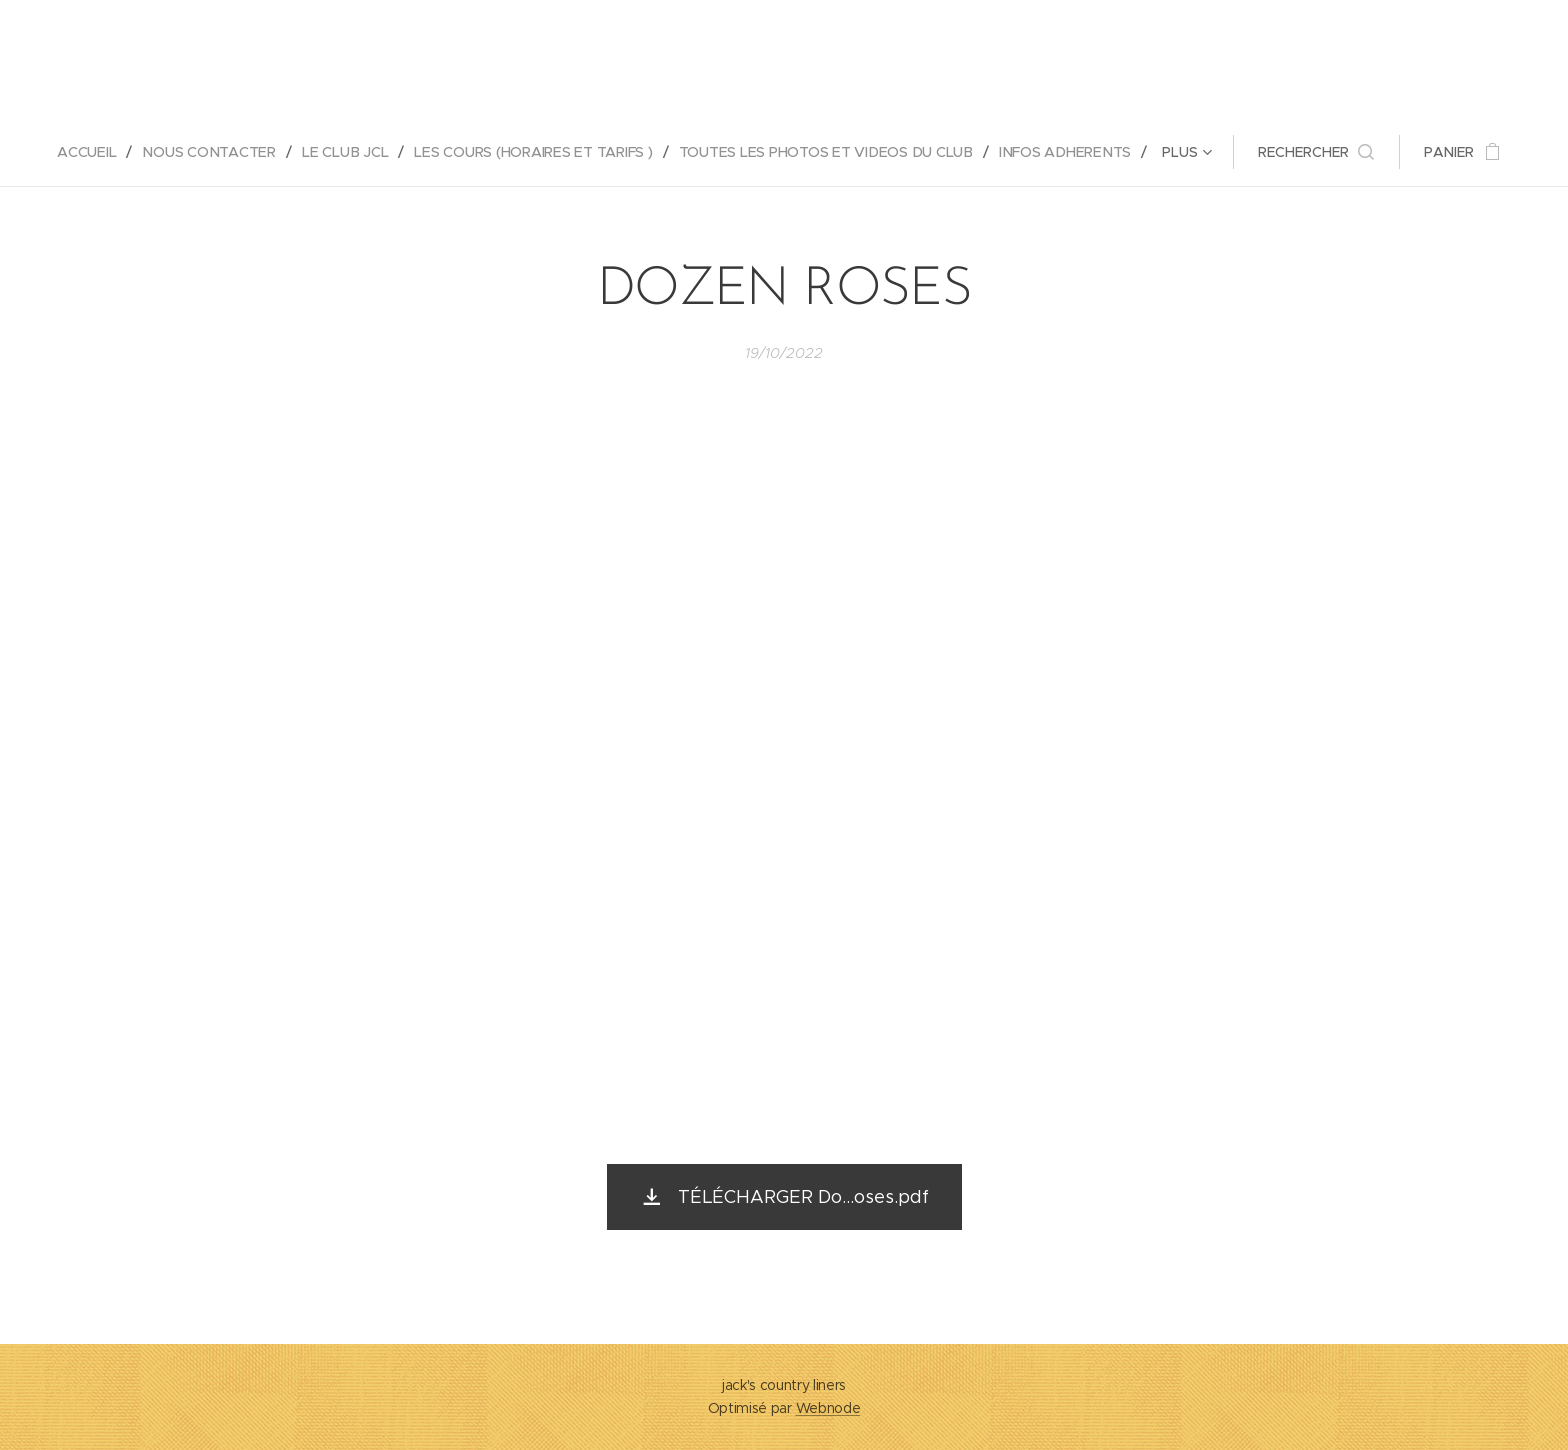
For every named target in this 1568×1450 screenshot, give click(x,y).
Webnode (828, 1408)
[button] (1319, 152)
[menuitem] (92, 152)
